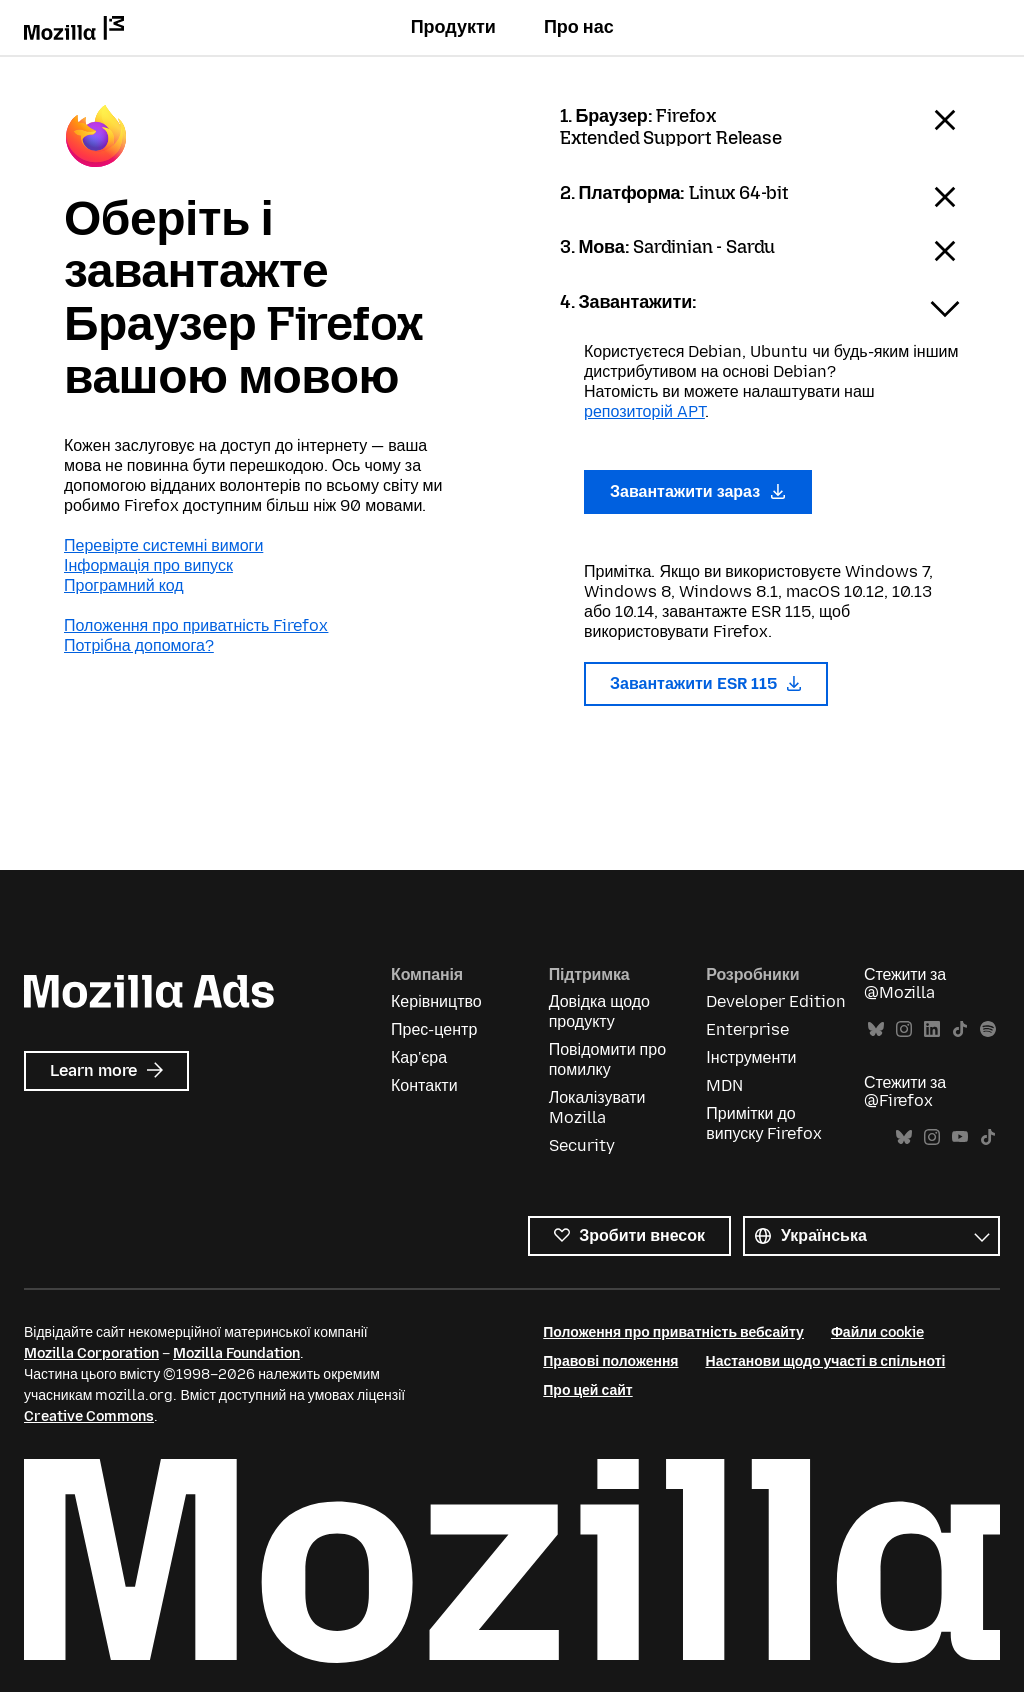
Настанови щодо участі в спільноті (826, 1361)
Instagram (904, 1029)
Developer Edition (776, 1001)
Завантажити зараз (698, 491)
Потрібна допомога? (139, 645)
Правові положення (610, 1361)
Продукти (453, 27)
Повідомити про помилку (607, 1059)
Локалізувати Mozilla (597, 1107)
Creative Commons (89, 1416)
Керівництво (436, 1001)
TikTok (960, 1029)
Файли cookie (877, 1332)
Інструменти (751, 1057)
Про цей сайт (587, 1390)
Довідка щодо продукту (599, 1011)
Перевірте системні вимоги (163, 545)
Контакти (424, 1085)
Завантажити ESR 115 (706, 683)
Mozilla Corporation (91, 1353)
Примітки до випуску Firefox (764, 1123)
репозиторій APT (644, 411)
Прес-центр (434, 1029)
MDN (724, 1085)
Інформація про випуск (148, 565)
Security (582, 1145)
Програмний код (124, 585)
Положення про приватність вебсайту (673, 1332)
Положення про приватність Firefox (196, 625)
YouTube (960, 1137)
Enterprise (747, 1029)
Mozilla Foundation (236, 1353)
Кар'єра (419, 1057)
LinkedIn (932, 1029)
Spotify (988, 1029)
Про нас (579, 27)
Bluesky (876, 1029)
